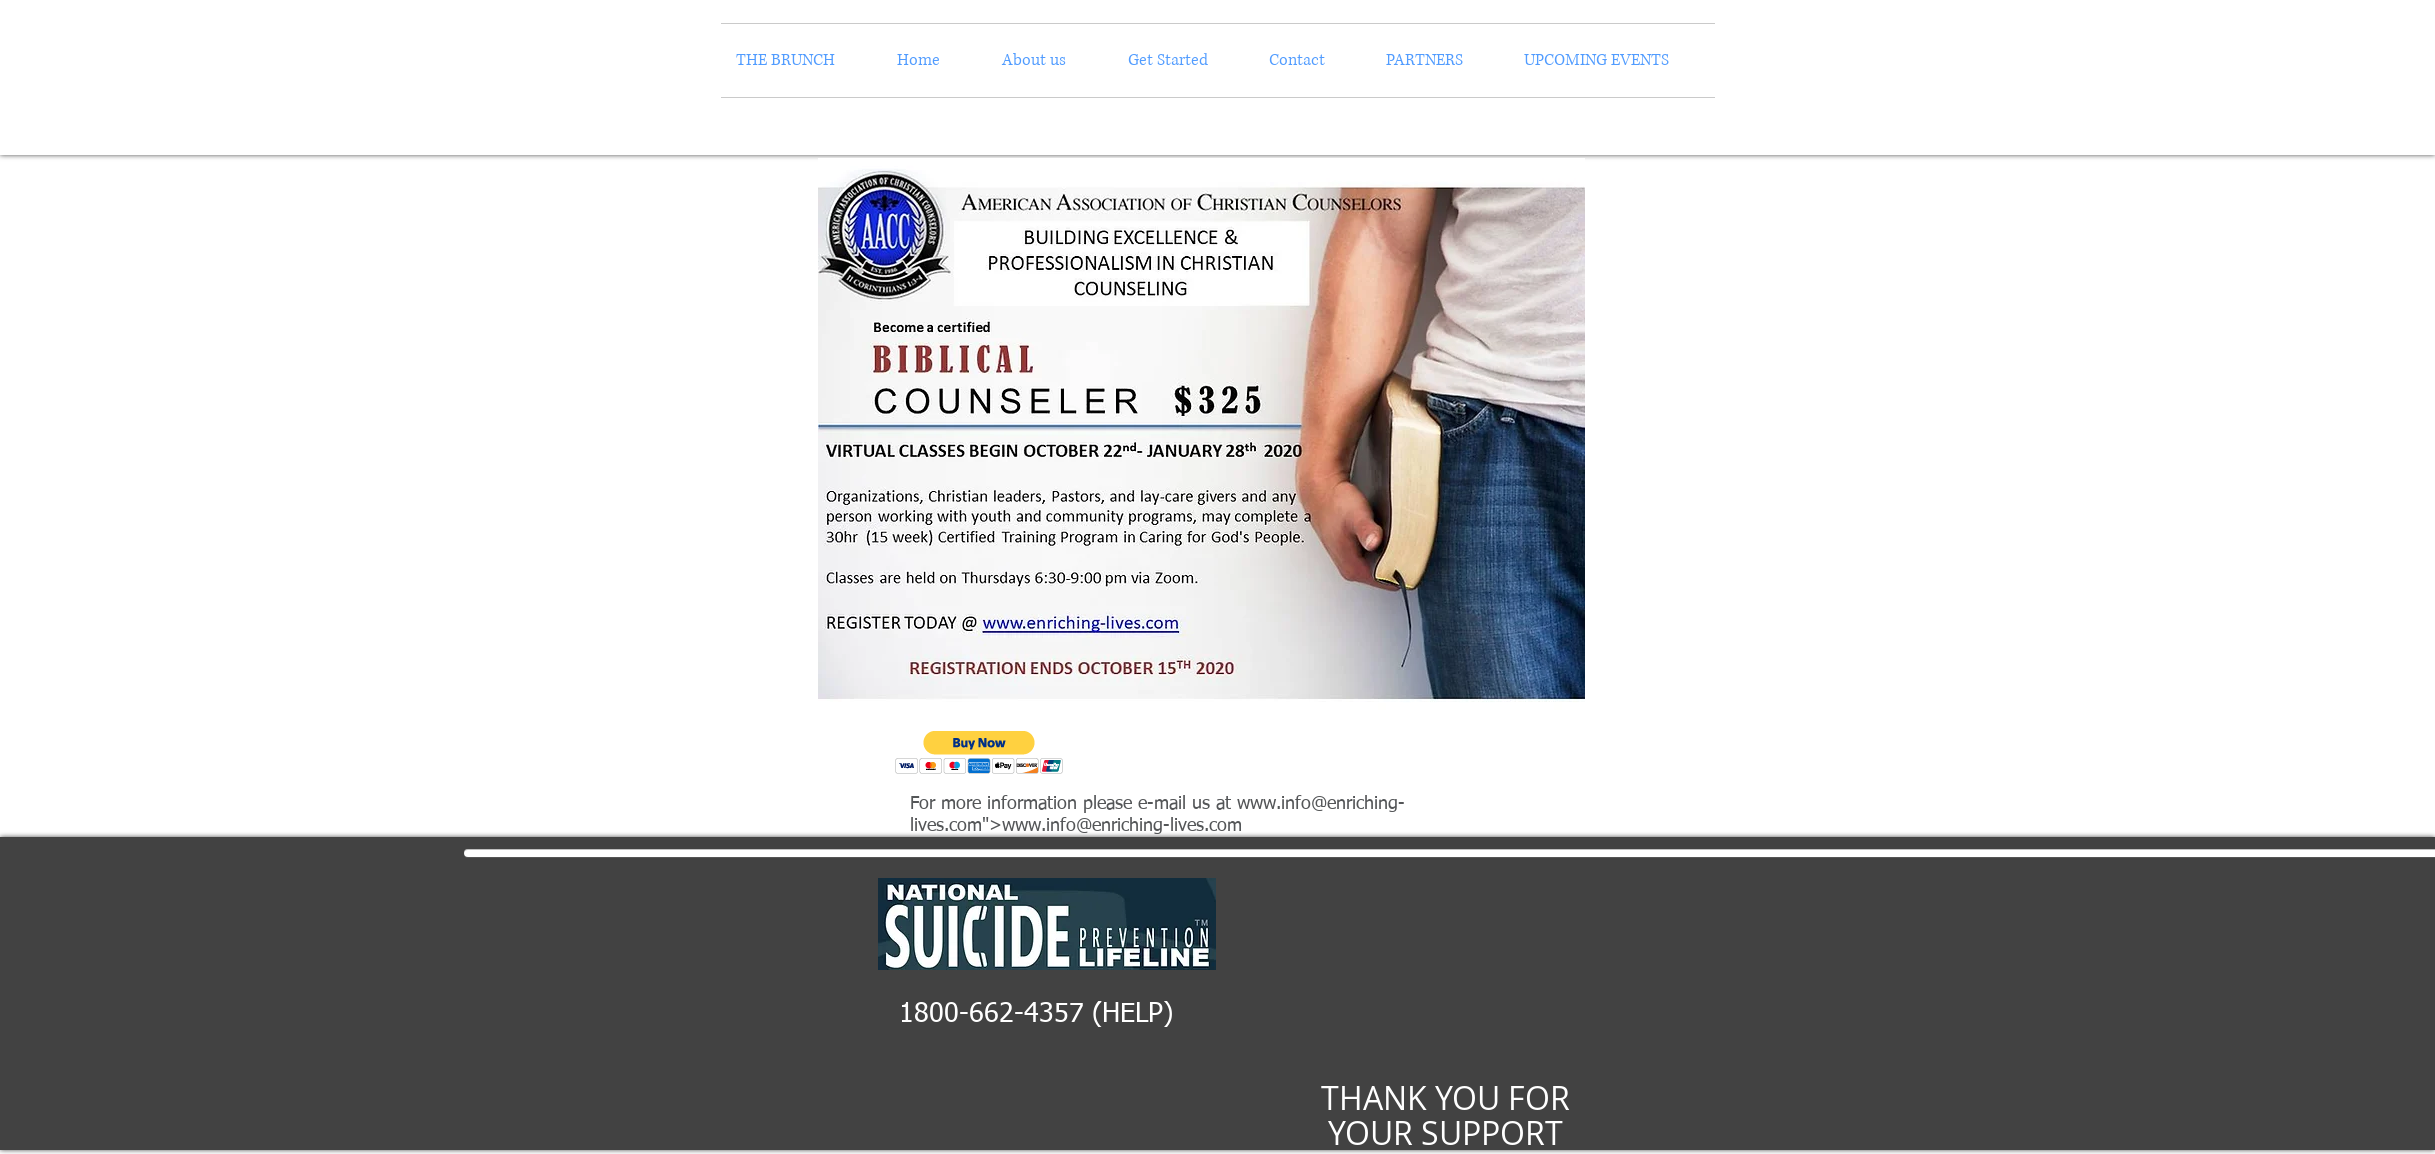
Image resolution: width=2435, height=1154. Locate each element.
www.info (1274, 804)
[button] (979, 752)
